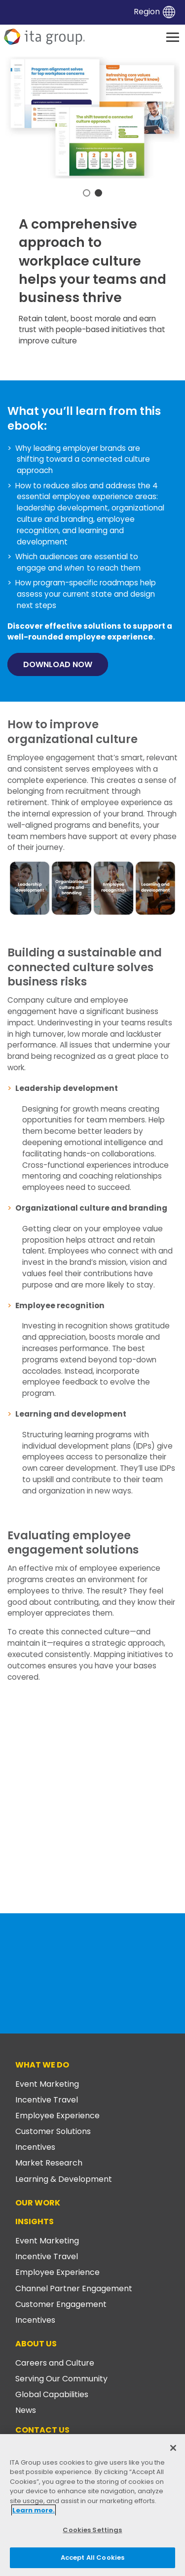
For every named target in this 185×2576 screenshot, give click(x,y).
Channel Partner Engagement (73, 2288)
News (25, 2410)
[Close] (173, 2448)
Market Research (48, 2163)
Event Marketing (47, 2084)
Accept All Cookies (92, 2557)
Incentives (35, 2147)
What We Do (42, 2064)
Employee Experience (57, 2115)
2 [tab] (98, 193)
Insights (34, 2221)
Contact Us (42, 2430)
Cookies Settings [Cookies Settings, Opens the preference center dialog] (92, 2530)
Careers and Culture (54, 2363)
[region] (92, 2505)
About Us (36, 2343)
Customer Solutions (53, 2131)
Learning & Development (63, 2179)
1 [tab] (86, 193)
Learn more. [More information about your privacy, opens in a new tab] (33, 2510)
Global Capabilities (51, 2394)
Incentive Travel (46, 2099)
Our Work (37, 2202)
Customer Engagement (61, 2304)
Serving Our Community (61, 2378)
